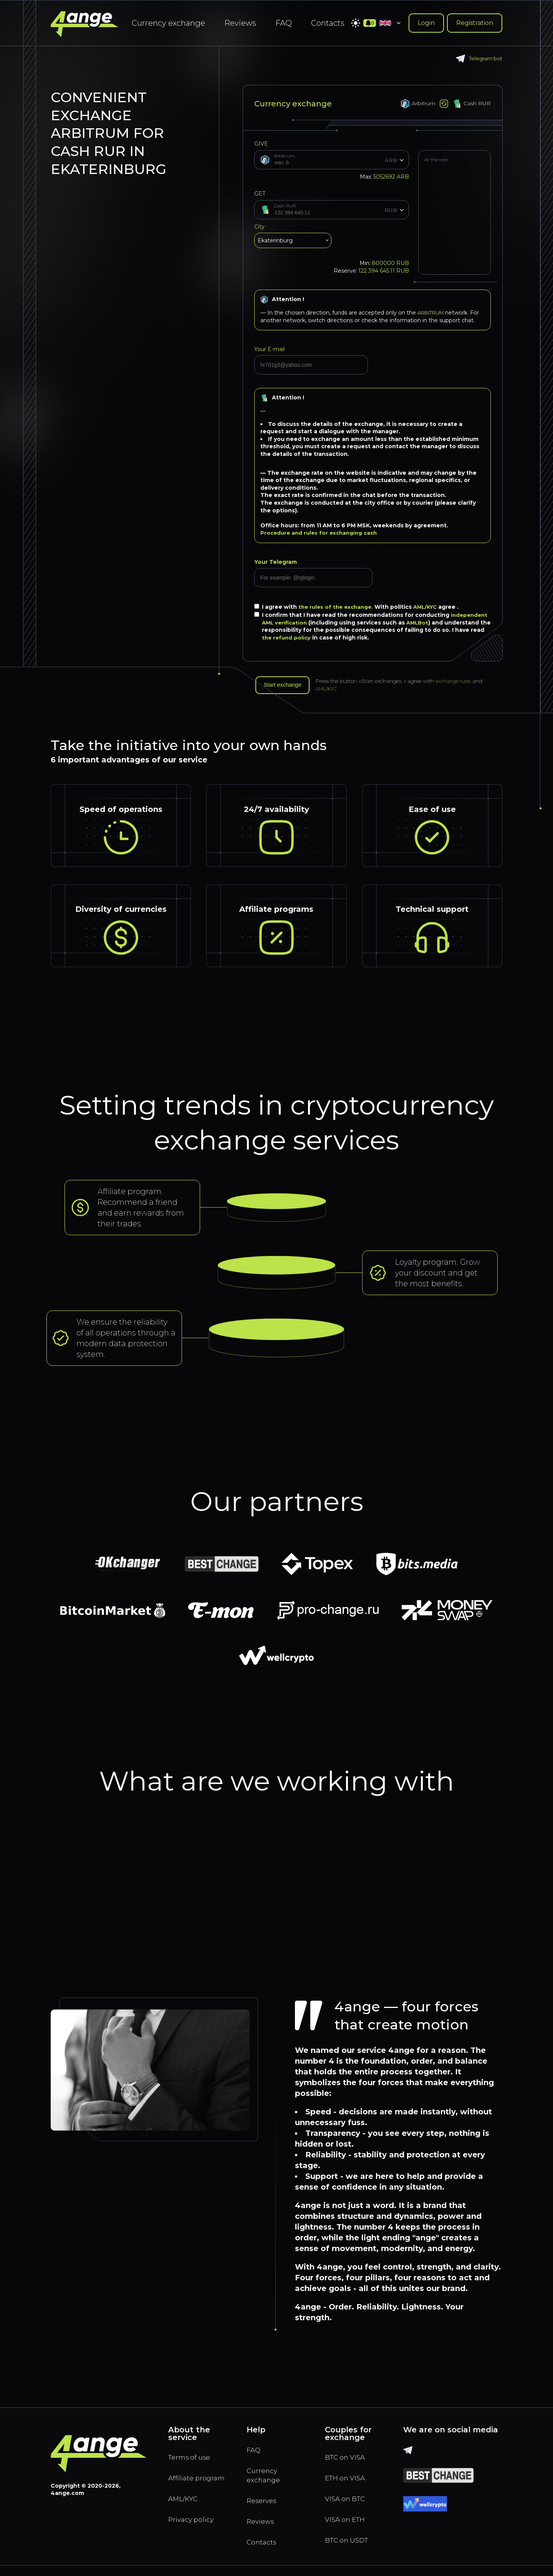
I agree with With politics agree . (359, 606)
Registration (474, 23)
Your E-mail (269, 349)
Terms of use (192, 2459)
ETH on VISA (348, 2482)
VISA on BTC (348, 2504)
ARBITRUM (433, 312)
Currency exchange (168, 23)
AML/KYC (431, 606)
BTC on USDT (350, 2548)
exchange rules (459, 681)
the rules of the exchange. (338, 606)
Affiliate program (184, 2487)
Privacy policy (194, 2537)
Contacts (327, 23)
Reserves (264, 2507)
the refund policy (302, 637)
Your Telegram (275, 561)
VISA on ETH (348, 2526)
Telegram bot (478, 58)
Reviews (240, 23)
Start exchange (285, 686)
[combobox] (292, 242)
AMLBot (420, 622)
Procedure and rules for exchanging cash (321, 532)
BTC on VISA (348, 2459)
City (259, 226)
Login (426, 23)
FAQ (283, 23)
